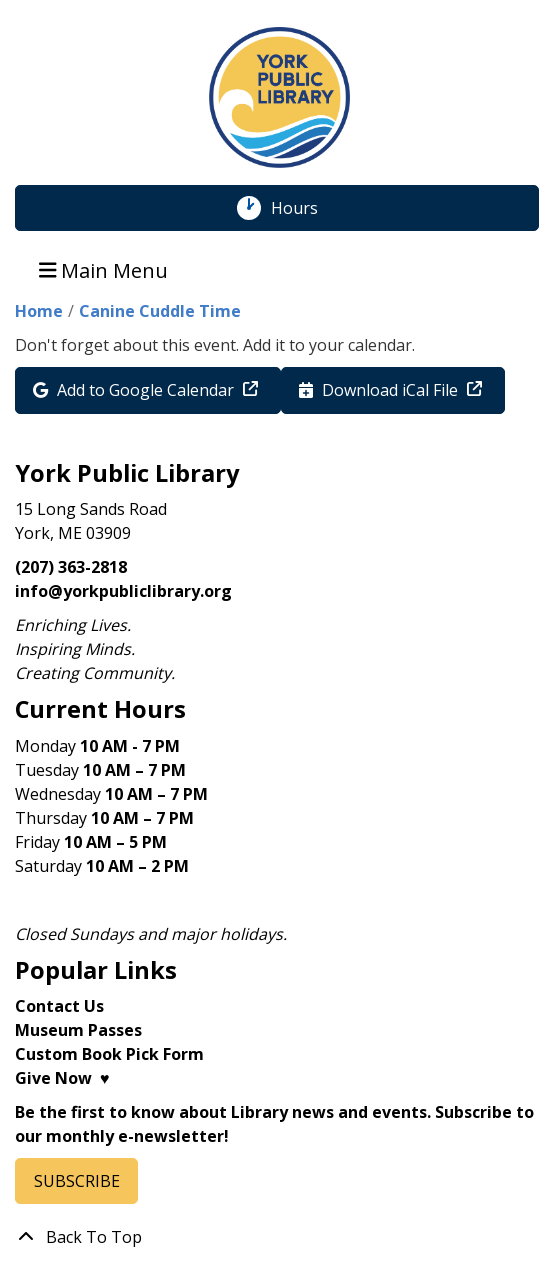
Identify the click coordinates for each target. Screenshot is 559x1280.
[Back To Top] (279, 1237)
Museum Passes (78, 1030)
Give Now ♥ (62, 1078)
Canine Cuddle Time (160, 311)
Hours (305, 208)
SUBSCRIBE (77, 1181)
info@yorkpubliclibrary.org (123, 591)
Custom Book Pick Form (109, 1054)
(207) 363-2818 (71, 567)
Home (39, 311)
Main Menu (104, 269)
